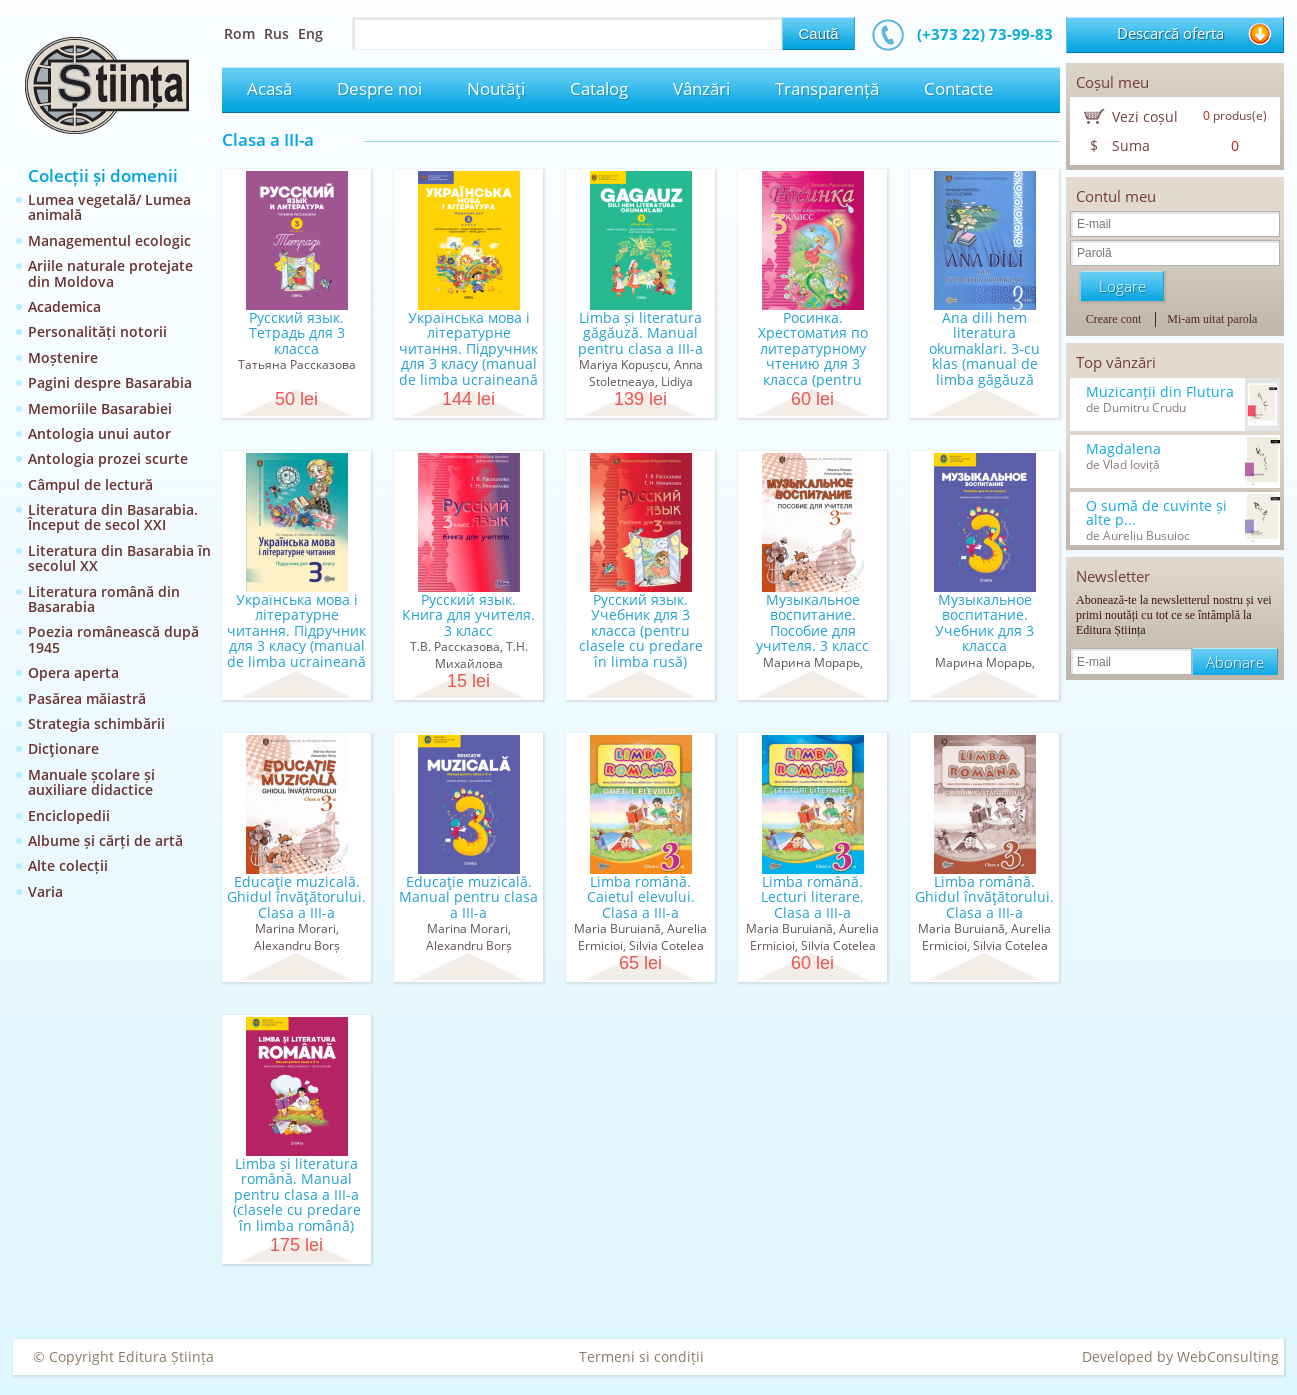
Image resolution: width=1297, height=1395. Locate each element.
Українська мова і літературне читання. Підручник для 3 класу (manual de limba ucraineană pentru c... (468, 356)
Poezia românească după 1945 (113, 639)
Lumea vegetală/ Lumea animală (109, 207)
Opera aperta (73, 672)
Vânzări (701, 88)
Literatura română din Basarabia (104, 599)
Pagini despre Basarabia (110, 382)
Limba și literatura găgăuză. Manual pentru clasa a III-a (640, 333)
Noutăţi (496, 88)
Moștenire (63, 357)
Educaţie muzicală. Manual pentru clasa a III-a (468, 897)
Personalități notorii (97, 331)
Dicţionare (63, 748)
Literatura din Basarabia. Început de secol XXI (113, 517)
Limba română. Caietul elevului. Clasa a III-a (641, 897)
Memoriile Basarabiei (100, 408)
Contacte (959, 88)
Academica (64, 306)
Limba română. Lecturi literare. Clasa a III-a (812, 897)
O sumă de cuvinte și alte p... (1156, 513)
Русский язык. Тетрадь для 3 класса (297, 333)
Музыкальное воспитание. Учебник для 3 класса (984, 622)
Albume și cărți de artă (105, 840)
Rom (239, 33)
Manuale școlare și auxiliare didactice (91, 782)
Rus (276, 33)
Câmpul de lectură (90, 484)
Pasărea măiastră (87, 698)
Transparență (827, 88)
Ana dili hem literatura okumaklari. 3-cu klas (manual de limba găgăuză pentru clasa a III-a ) (984, 356)
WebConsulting (1228, 1356)
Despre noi (379, 88)
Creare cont (1114, 319)
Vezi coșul (1145, 116)
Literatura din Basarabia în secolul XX (119, 558)
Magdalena (1123, 449)
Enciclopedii (69, 815)
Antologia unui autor (99, 433)
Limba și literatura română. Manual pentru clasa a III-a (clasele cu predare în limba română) (297, 1194)
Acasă (269, 88)
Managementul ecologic (109, 240)
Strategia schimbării (96, 723)
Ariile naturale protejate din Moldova (110, 273)
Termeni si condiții (641, 1356)
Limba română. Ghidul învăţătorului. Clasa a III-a (984, 897)
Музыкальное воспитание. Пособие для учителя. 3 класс (812, 622)
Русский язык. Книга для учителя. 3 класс (468, 615)
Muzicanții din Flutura (1160, 392)
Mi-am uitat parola (1212, 319)
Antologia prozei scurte (108, 458)
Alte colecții (68, 865)
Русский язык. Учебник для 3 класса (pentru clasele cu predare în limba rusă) (641, 630)
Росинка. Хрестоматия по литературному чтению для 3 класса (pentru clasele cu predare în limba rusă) (813, 363)
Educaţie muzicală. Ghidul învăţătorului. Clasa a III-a (296, 897)
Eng (310, 33)
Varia (45, 891)
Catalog (599, 88)
